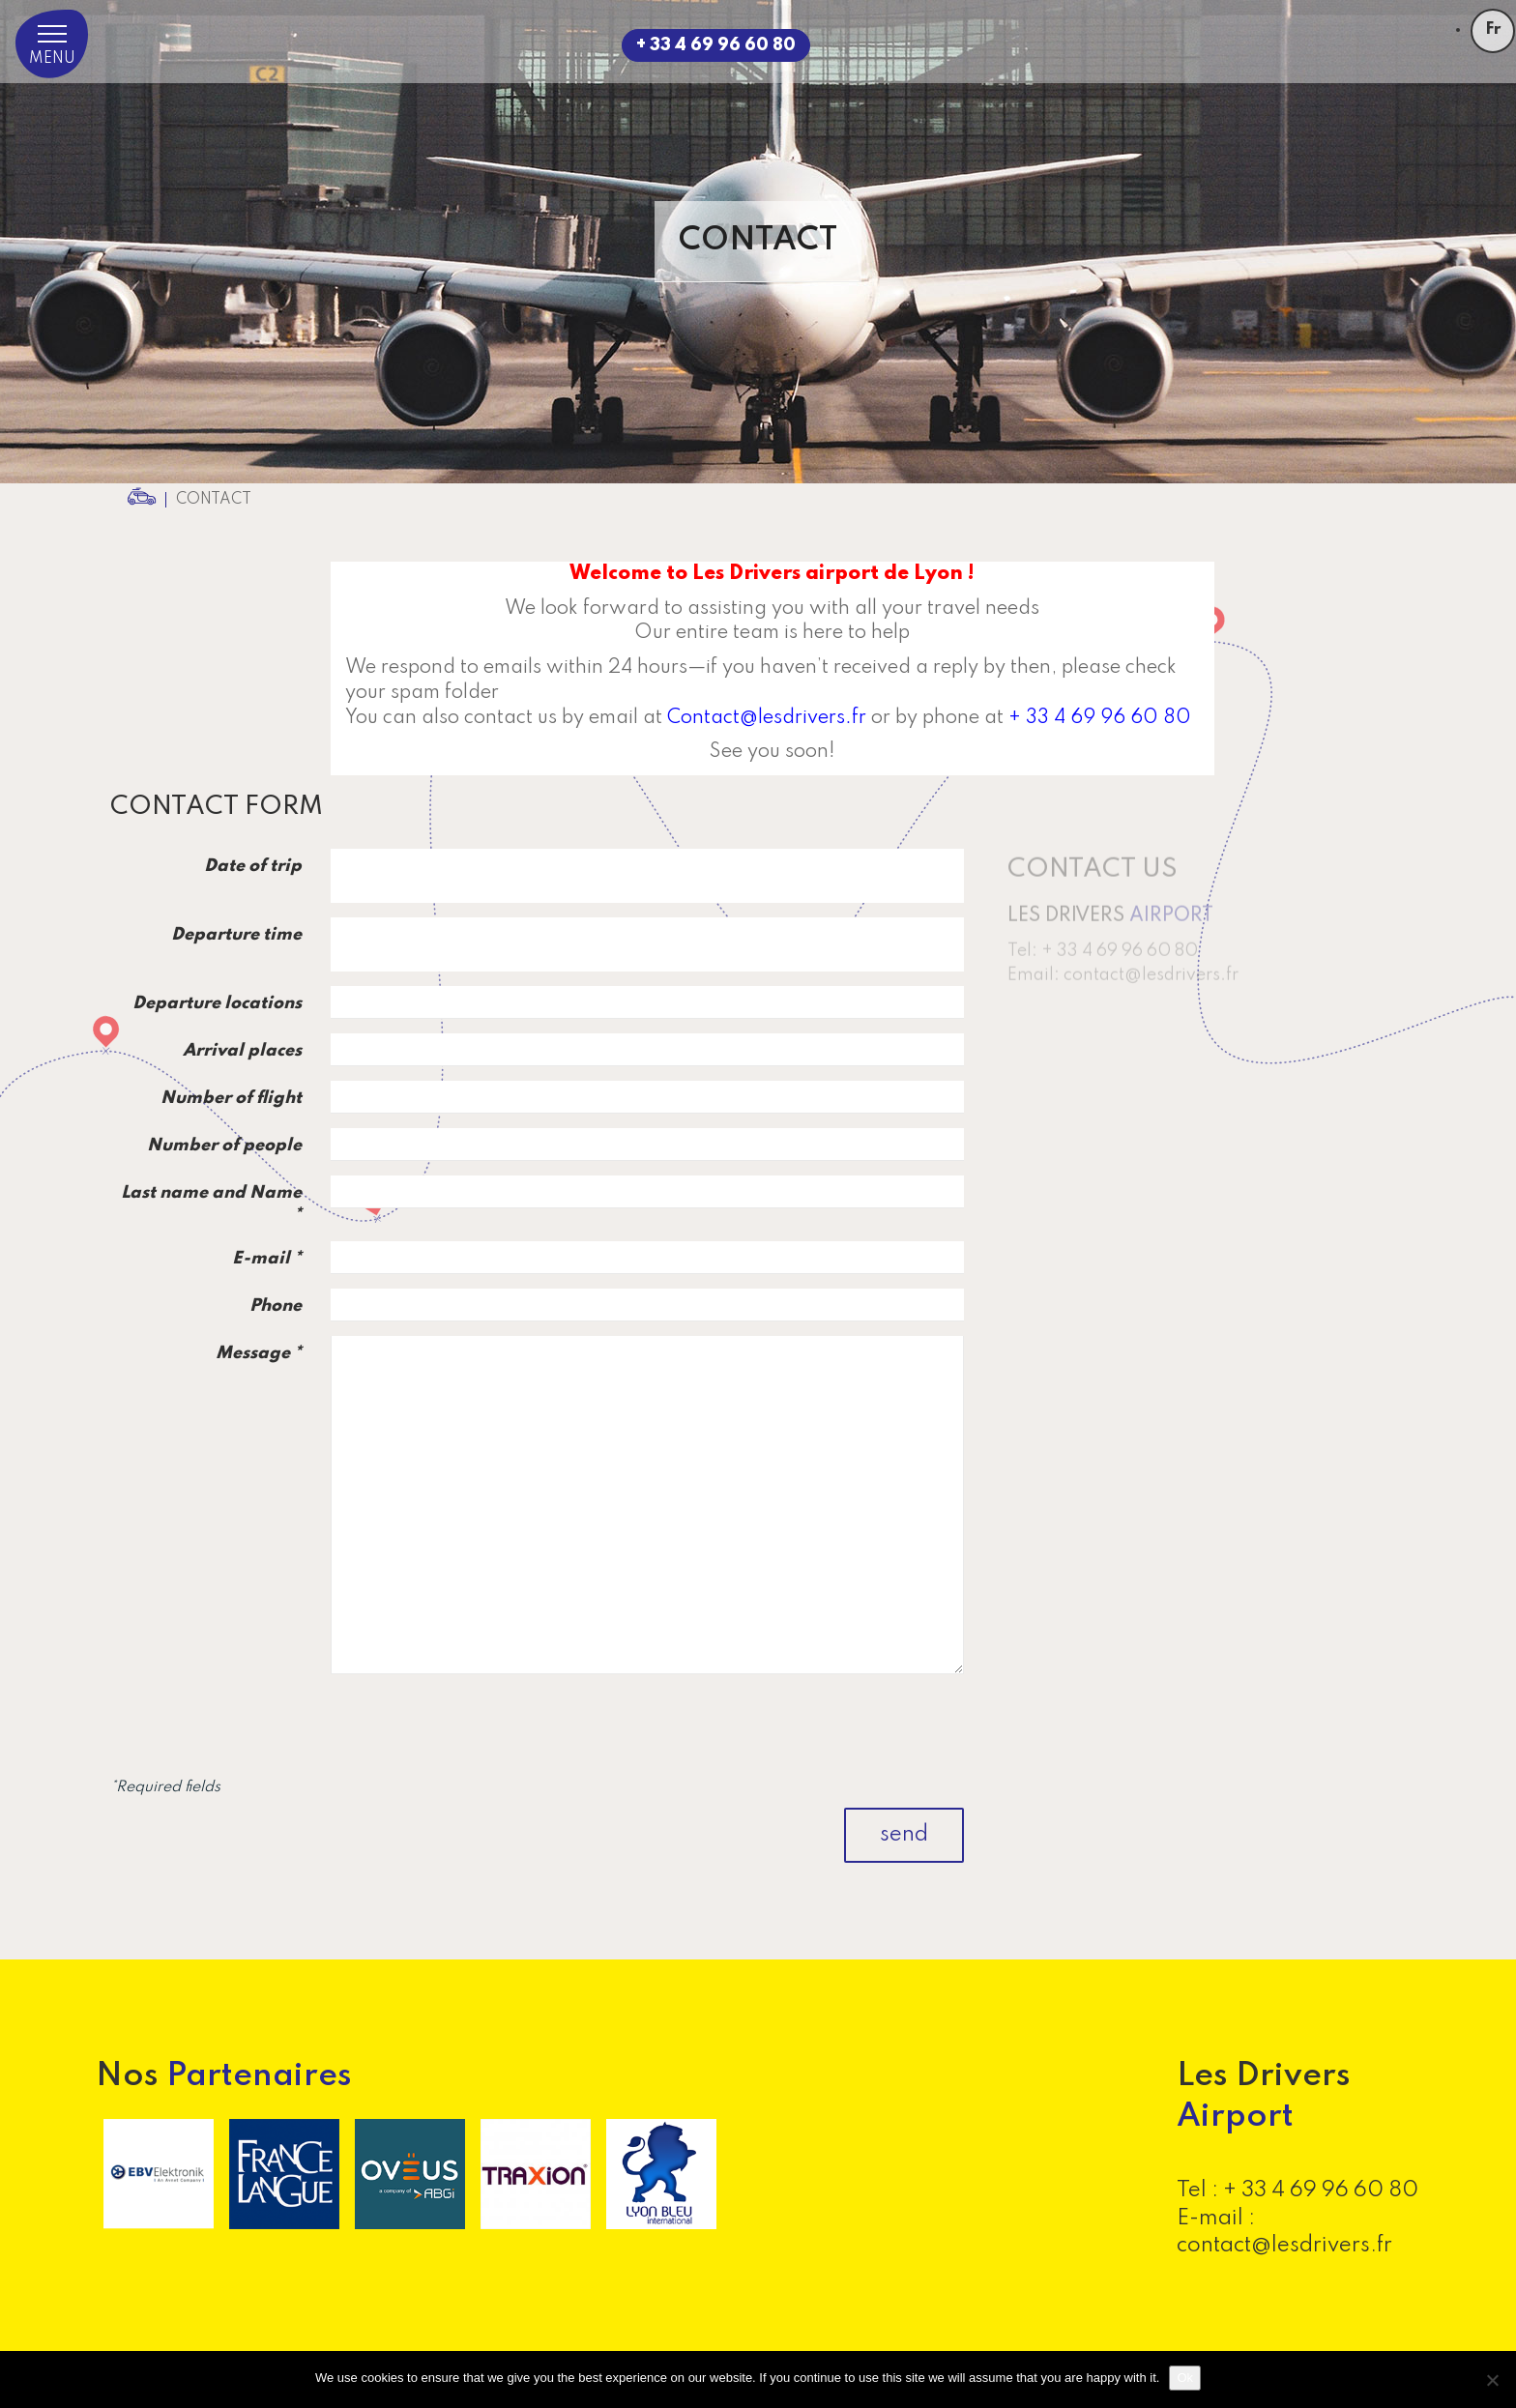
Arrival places (242, 1050)
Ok (1185, 2377)
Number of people (224, 1145)
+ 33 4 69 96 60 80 (716, 45)
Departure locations (217, 1003)
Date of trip (253, 866)
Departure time (236, 934)
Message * (259, 1353)
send (904, 1834)
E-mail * (267, 1258)
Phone (275, 1306)
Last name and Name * (211, 1204)
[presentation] (817, 1726)
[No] (1491, 2380)
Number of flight (231, 1098)
